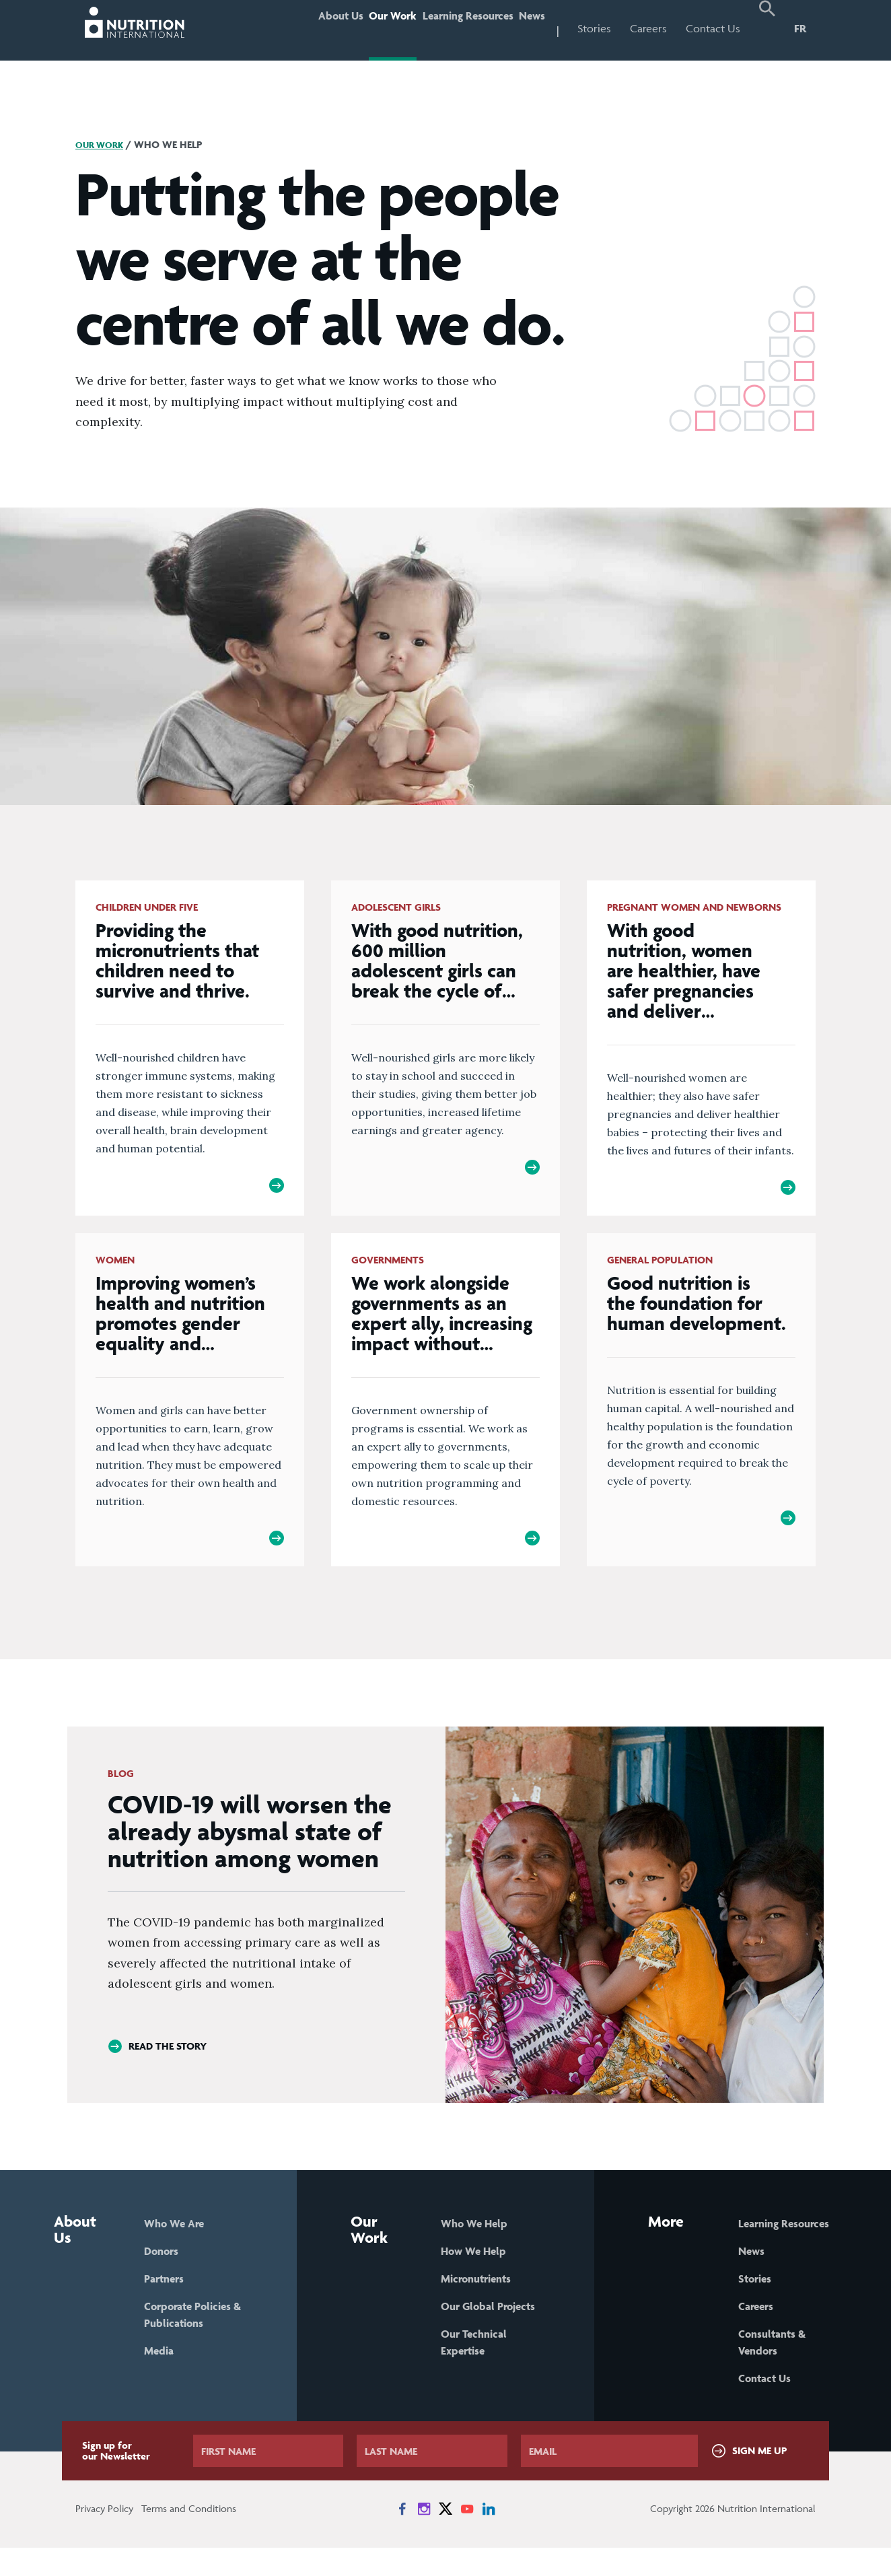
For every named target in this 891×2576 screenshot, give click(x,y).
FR (800, 28)
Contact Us (713, 28)
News (524, 28)
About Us (283, 28)
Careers (648, 28)
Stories (594, 28)
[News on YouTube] (467, 2537)
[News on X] (445, 2537)
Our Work (351, 28)
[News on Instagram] (424, 2537)
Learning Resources (443, 28)
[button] (767, 30)
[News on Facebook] (402, 2537)
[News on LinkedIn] (488, 2537)
